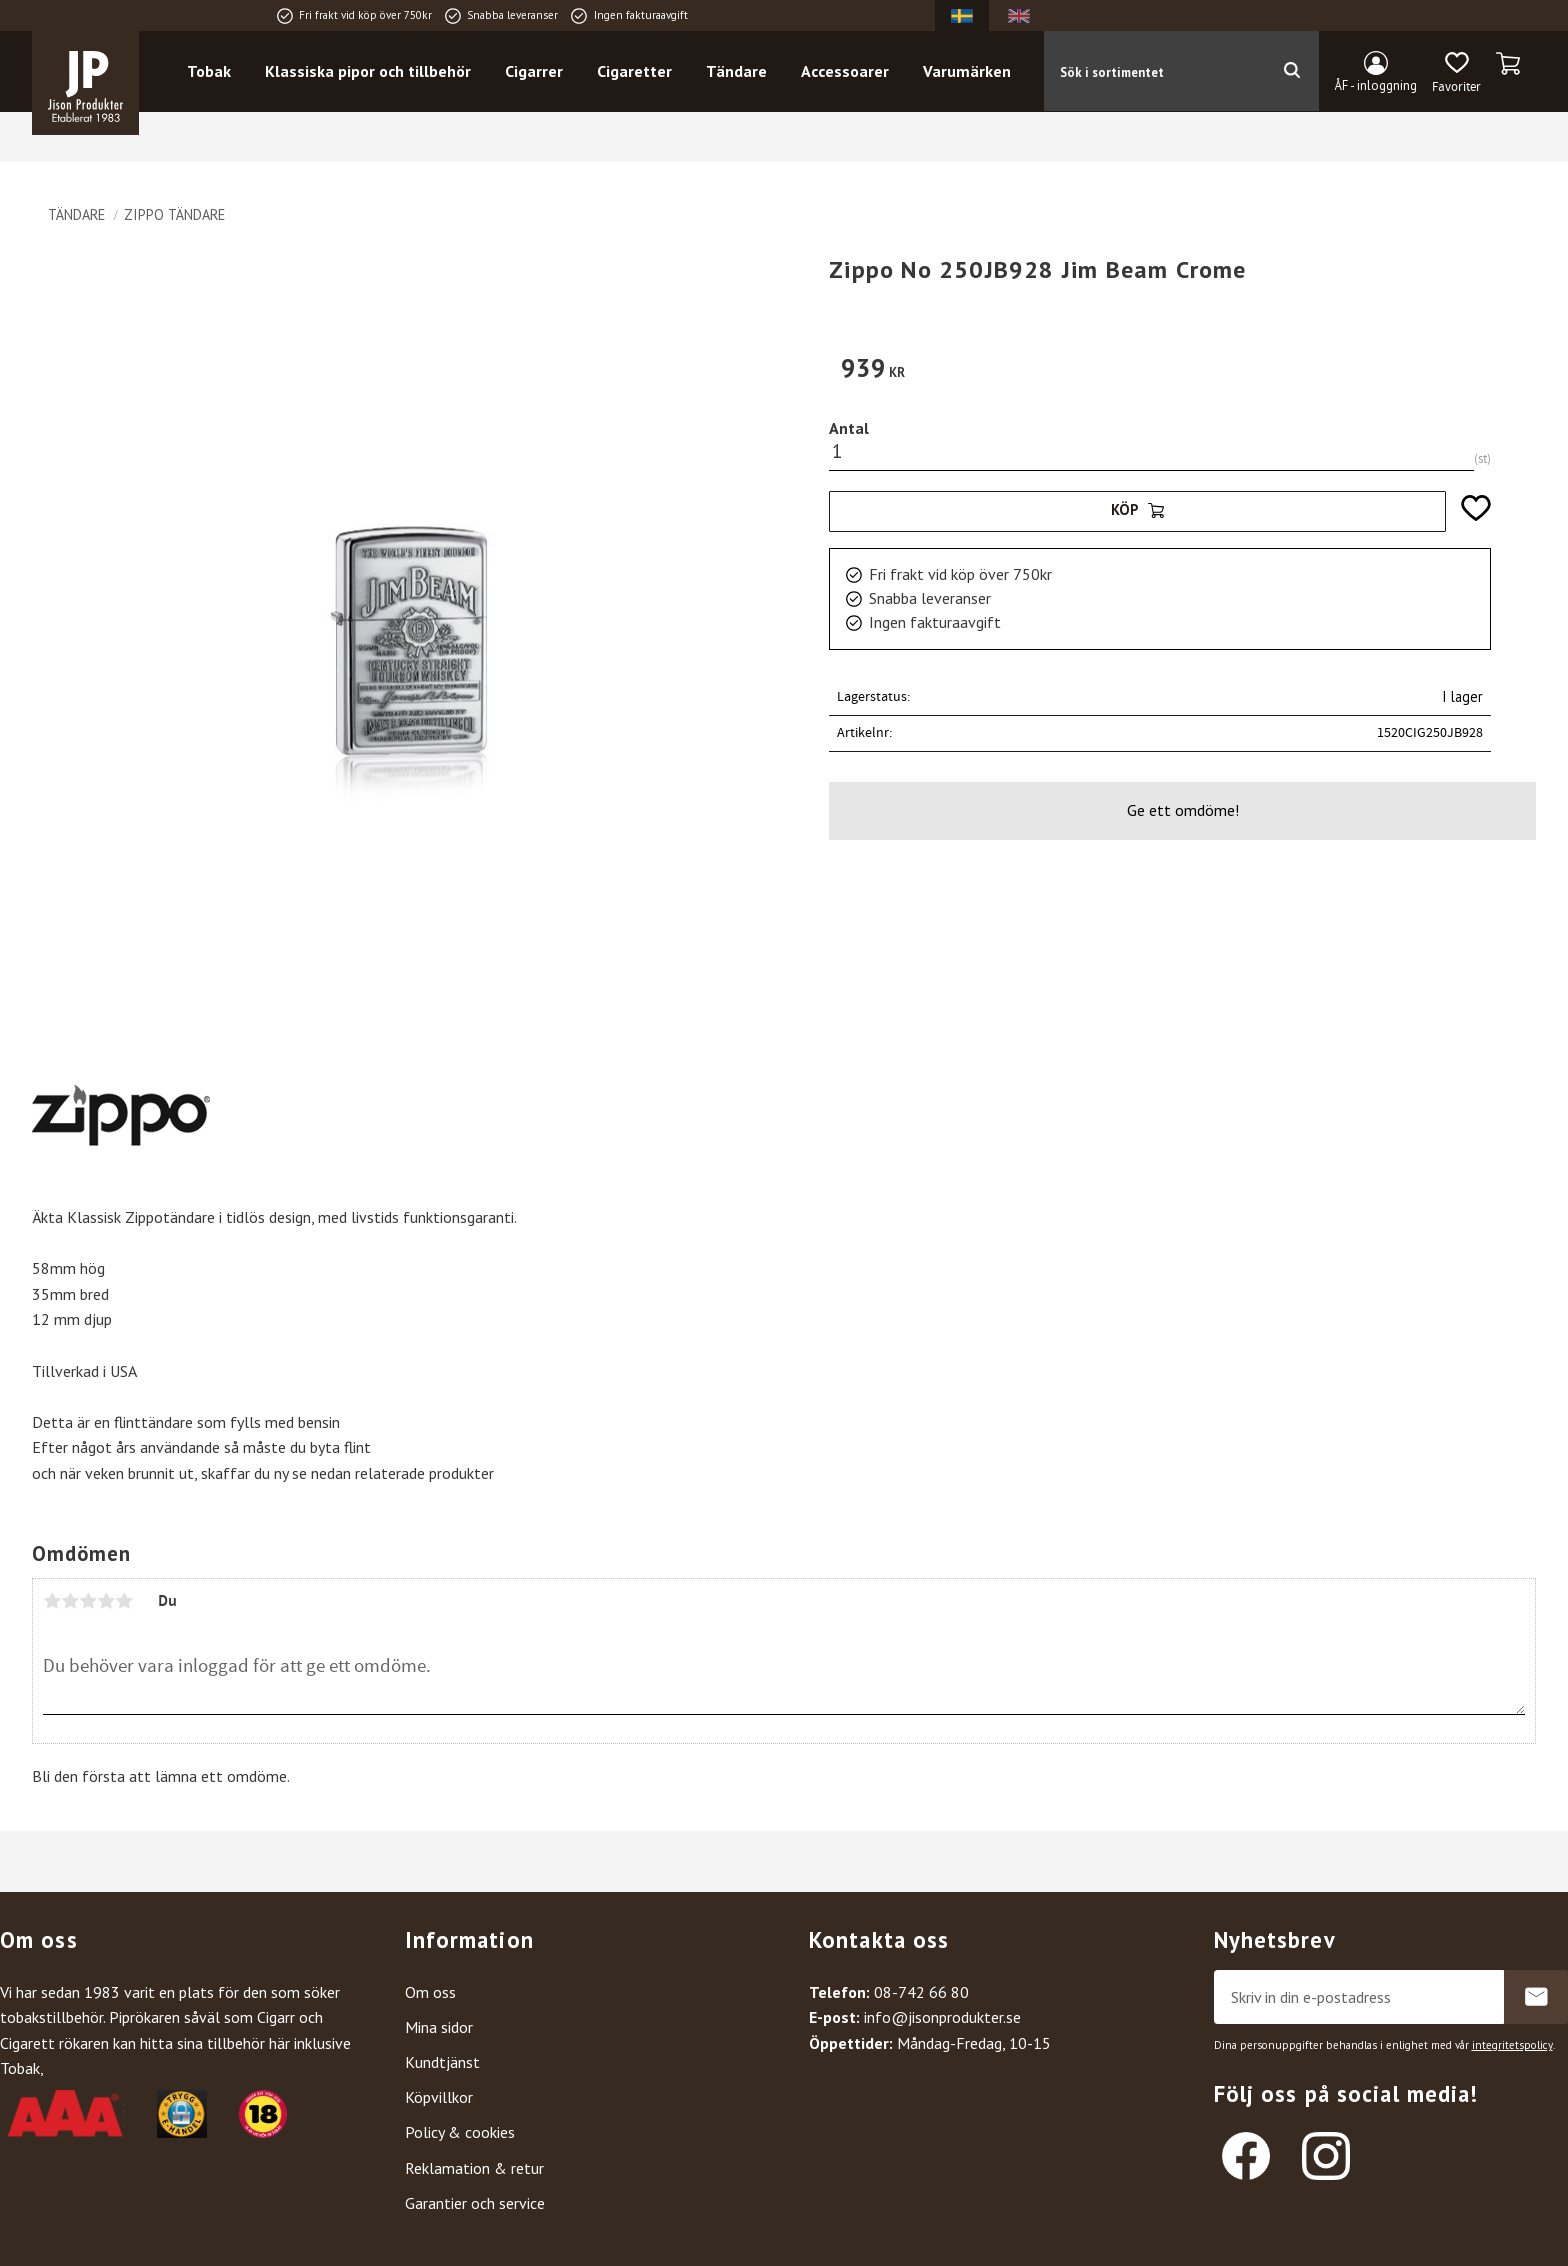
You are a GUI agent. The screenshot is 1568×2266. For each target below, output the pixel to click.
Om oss (430, 1992)
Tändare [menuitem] (737, 71)
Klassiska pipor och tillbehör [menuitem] (369, 71)
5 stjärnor (124, 1601)
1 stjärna (52, 1601)
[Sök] (1291, 71)
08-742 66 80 (921, 1992)
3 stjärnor (88, 1601)
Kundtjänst (442, 2062)
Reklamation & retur (474, 2168)
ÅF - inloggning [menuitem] (1376, 85)
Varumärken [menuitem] (968, 71)
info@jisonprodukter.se (942, 2017)
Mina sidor (439, 2027)
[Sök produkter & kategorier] (1154, 71)
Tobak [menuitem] (210, 71)
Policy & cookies (460, 2132)
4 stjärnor (106, 1601)
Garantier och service (475, 2203)
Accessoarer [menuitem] (846, 71)
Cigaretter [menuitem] (635, 71)
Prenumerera (1536, 1997)
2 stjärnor (70, 1601)
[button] (1456, 73)
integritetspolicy (1512, 2045)
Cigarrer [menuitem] (535, 71)
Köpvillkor (439, 2097)
